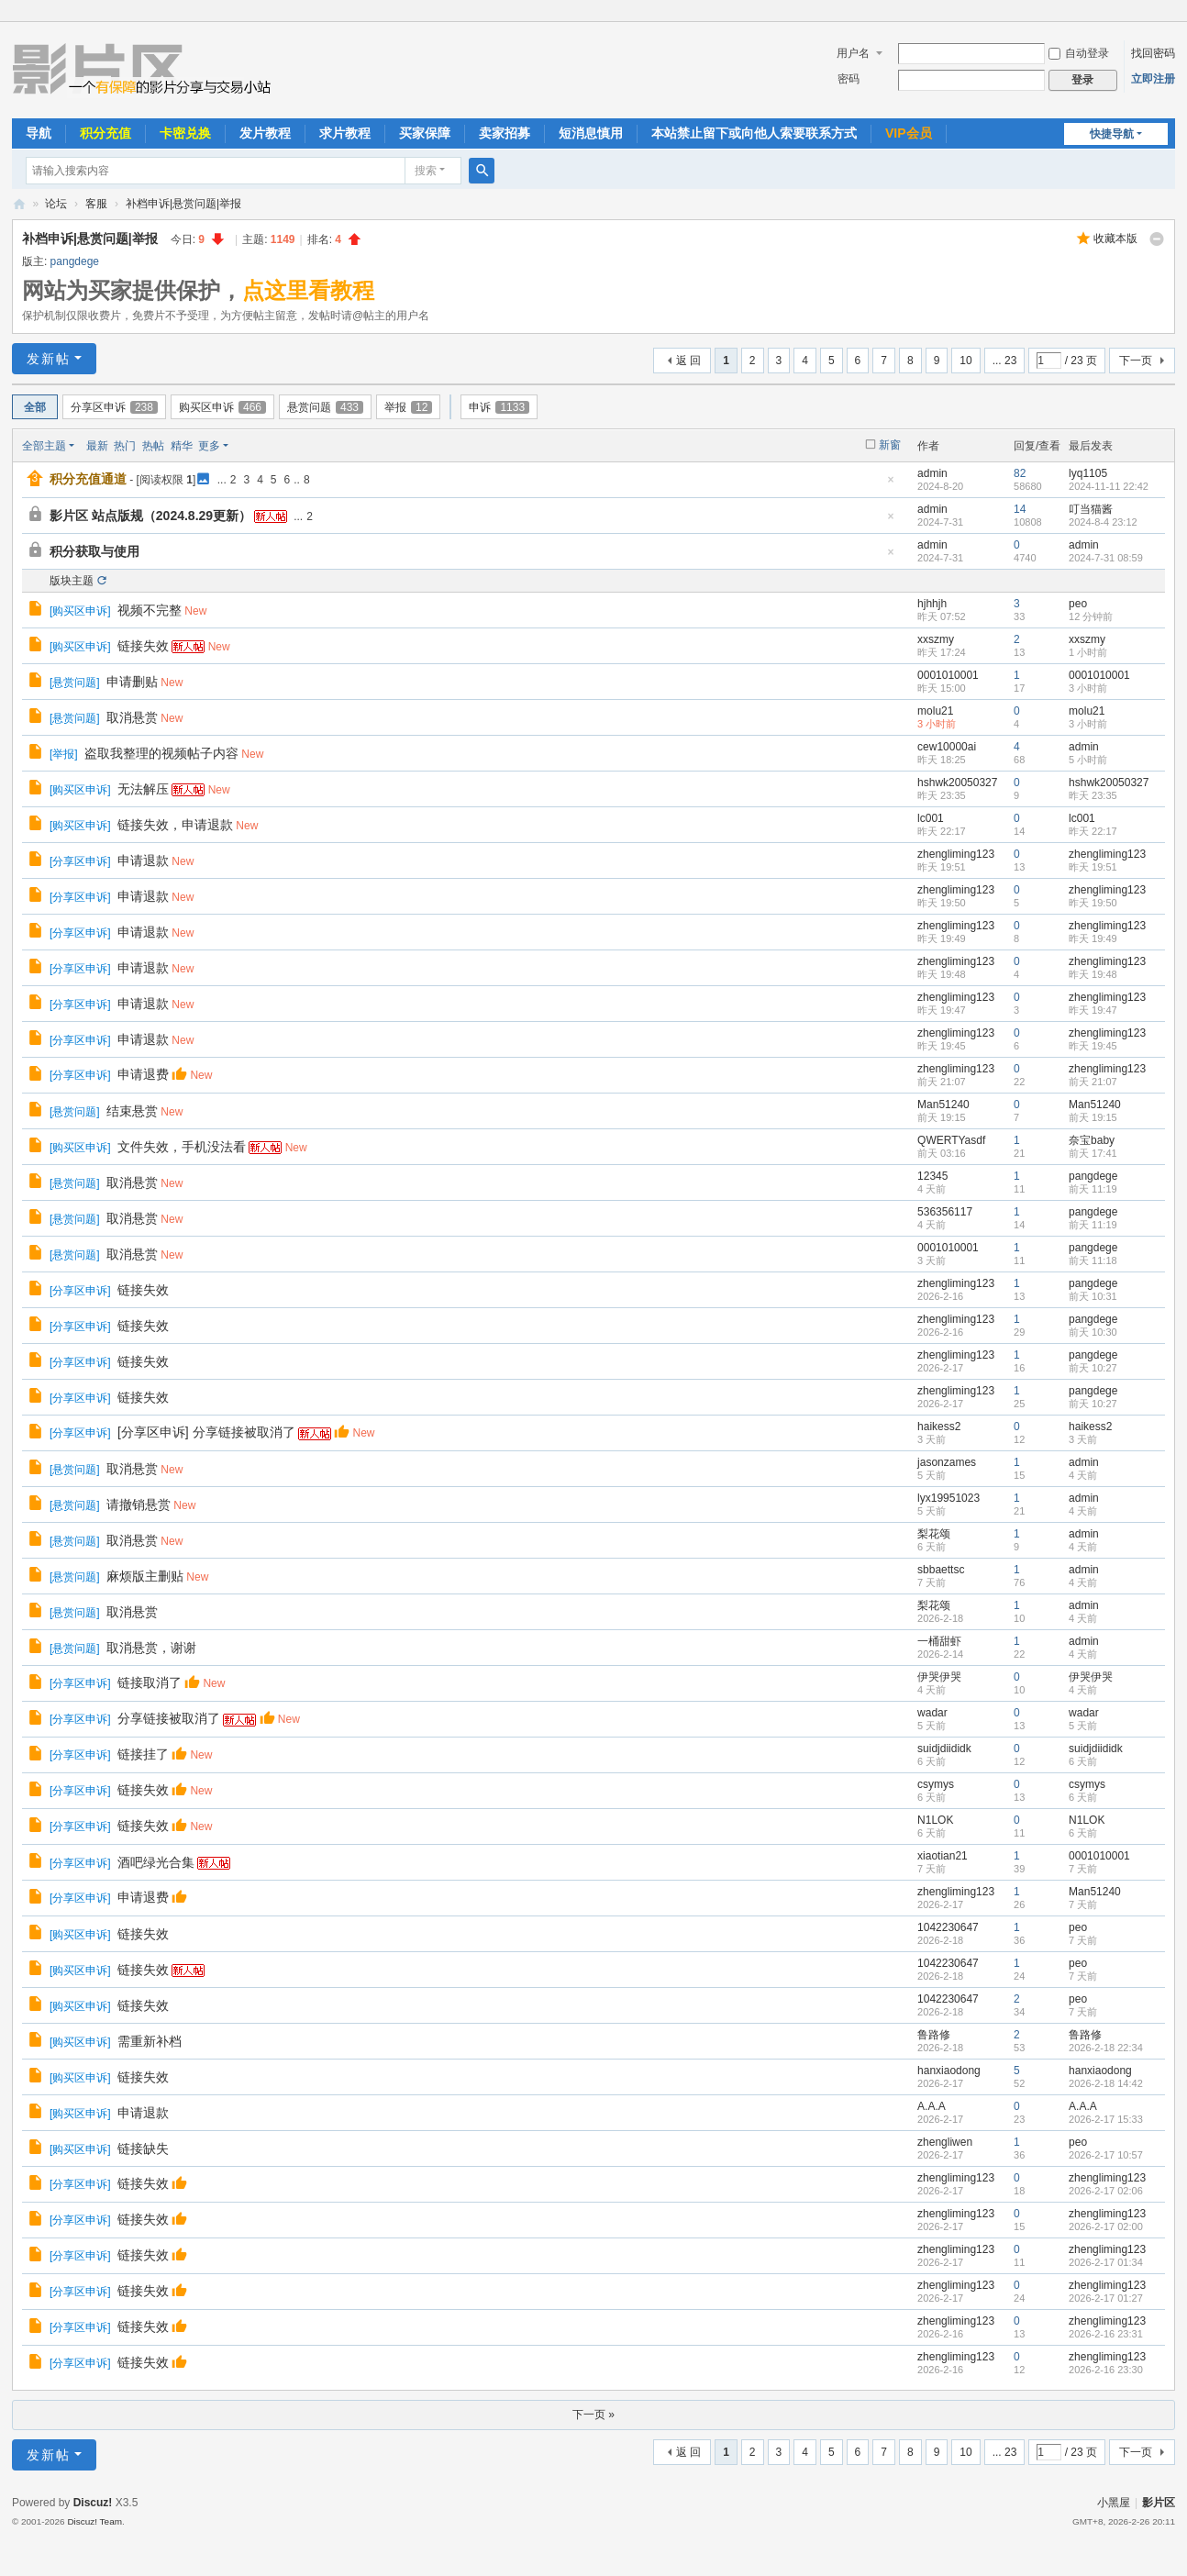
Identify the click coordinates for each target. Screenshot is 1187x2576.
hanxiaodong (949, 2070)
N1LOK (935, 1820)
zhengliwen (944, 2142)
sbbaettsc (940, 1569)
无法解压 (143, 789)
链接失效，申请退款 (175, 824)
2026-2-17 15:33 (1106, 2119)
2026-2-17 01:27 (1106, 2298)
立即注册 (1153, 78)
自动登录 (1078, 53)
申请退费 (143, 1074)
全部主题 (44, 445)
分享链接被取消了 (168, 1718)
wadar (932, 1712)
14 (1020, 509)
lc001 (930, 818)
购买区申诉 (222, 407)
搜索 (426, 170)
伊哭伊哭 (939, 1677)
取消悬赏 (132, 717)
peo (1078, 603)
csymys (935, 1784)
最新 (97, 445)
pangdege (74, 261)
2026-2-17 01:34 (1106, 2262)
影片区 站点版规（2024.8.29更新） (150, 515)
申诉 (499, 407)
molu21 (935, 711)
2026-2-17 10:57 (1106, 2154)
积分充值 (105, 133)
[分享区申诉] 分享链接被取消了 (206, 1432)
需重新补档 (149, 2041)
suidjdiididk (944, 1748)
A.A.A (931, 2106)
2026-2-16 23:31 (1106, 2333)
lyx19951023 (948, 1498)
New (195, 611)
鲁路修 (933, 2034)
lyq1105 (1088, 473)
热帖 (153, 445)
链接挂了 (143, 1754)
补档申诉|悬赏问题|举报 (183, 203)
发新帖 (49, 358)
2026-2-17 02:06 (1106, 2190)
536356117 (944, 1211)
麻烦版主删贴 (144, 1576)
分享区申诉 (114, 407)
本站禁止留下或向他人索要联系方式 (754, 133)
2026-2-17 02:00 (1106, 2226)
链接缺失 (143, 2148)
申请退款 (143, 860)
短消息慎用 (591, 133)
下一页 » (593, 2414)
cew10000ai (946, 746)
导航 (38, 133)
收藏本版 (1115, 238)
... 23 (1005, 360)
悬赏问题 (325, 407)
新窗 (890, 445)
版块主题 (72, 580)
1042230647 (948, 1927)
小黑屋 (1113, 2502)
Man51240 (943, 1104)
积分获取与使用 (94, 551)
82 (1020, 473)
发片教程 (265, 133)
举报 (408, 407)
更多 (209, 445)
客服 (96, 203)
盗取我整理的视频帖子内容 (161, 753)
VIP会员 (908, 133)
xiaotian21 (942, 1855)
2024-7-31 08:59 (1106, 557)
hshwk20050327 (957, 782)
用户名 (853, 53)
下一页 (1135, 360)
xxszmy (935, 639)
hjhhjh (932, 603)
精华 (182, 445)
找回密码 (1153, 53)
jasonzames (946, 1462)
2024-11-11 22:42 (1108, 486)
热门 (125, 445)
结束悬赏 (132, 1111)
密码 (849, 78)
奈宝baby (1092, 1140)
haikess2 (938, 1426)
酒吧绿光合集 (155, 1862)
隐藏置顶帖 (890, 484)
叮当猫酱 (1091, 509)
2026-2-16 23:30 (1106, 2369)
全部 (35, 407)
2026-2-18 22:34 (1106, 2047)
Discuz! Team (94, 2521)
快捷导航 (1112, 134)
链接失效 (143, 645)
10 (965, 360)
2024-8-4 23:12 (1103, 521)
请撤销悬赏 (138, 1504)
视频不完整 (149, 610)
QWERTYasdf (951, 1140)
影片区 (19, 204)
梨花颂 (933, 1533)
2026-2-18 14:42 (1106, 2083)
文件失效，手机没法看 (181, 1146)
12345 (932, 1176)
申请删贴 (132, 681)
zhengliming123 (955, 854)
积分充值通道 (88, 479)
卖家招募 (504, 133)
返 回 (688, 360)
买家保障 (424, 133)
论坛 (56, 203)
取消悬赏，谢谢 (151, 1647)
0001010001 (948, 675)
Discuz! (93, 2502)
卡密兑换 (185, 133)
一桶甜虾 (939, 1641)
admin (932, 473)
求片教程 (345, 133)
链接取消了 (149, 1682)
